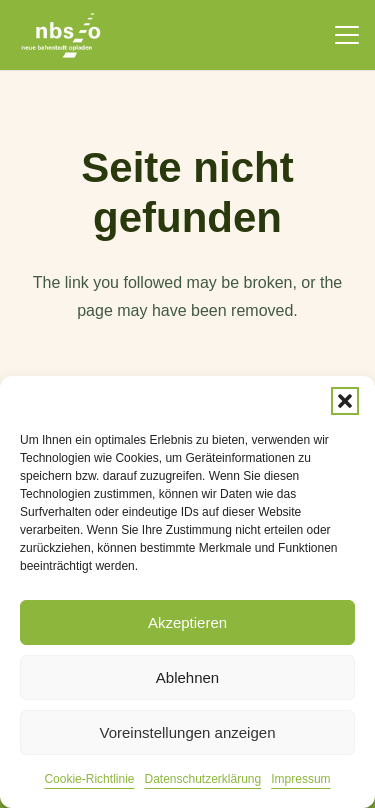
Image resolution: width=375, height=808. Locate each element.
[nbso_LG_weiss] (61, 35)
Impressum (300, 779)
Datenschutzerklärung (202, 779)
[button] (345, 401)
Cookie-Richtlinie (89, 779)
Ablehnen (187, 677)
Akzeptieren (187, 622)
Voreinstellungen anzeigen (188, 732)
